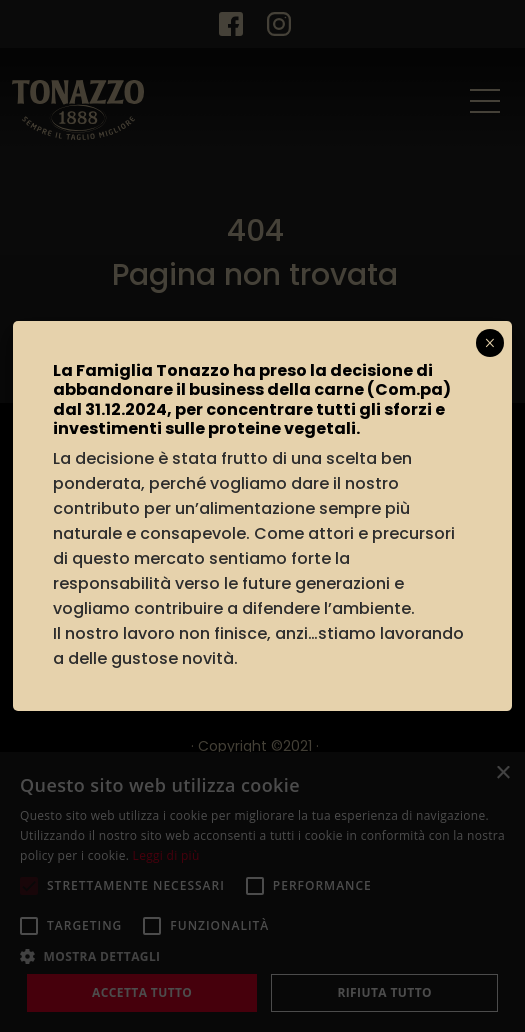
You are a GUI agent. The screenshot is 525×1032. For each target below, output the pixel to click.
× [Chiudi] (489, 343)
